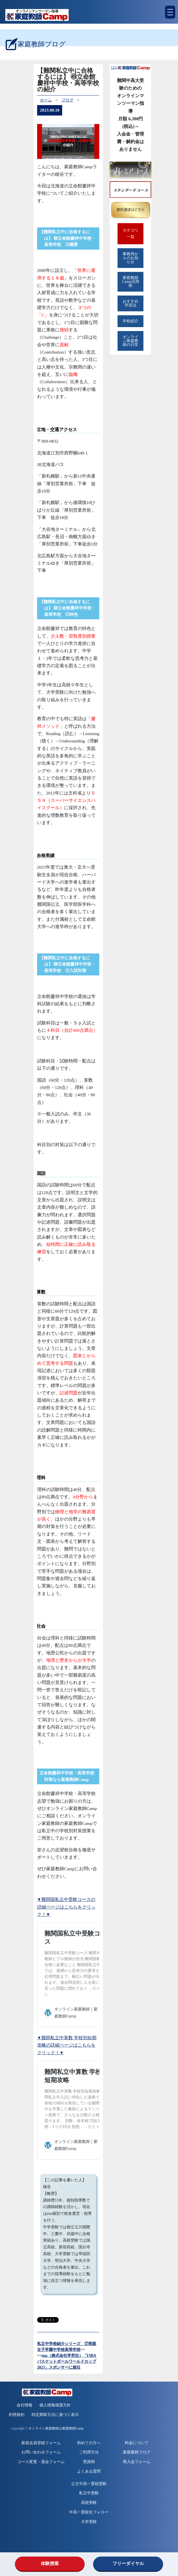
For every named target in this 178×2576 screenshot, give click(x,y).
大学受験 (89, 2522)
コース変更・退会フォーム (41, 2462)
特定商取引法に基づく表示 (55, 2415)
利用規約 (16, 2415)
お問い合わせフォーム (41, 2452)
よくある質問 (89, 2471)
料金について (136, 2443)
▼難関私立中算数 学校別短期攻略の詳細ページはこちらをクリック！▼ (66, 2045)
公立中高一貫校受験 (89, 2484)
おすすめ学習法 (130, 303)
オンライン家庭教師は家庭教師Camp (56, 2428)
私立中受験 (89, 2493)
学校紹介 (130, 321)
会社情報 (24, 2405)
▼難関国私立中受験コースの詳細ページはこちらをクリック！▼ (66, 1907)
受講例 (89, 2462)
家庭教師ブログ (136, 2452)
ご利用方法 (89, 2452)
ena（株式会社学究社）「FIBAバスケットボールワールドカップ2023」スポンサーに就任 (66, 2361)
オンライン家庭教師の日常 (130, 341)
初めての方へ (89, 2443)
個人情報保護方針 (55, 2405)
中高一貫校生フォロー (89, 2512)
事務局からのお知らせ (130, 258)
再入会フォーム (136, 2462)
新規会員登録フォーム (41, 2443)
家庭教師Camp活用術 (130, 282)
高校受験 (89, 2502)
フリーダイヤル (128, 2563)
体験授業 (50, 2563)
